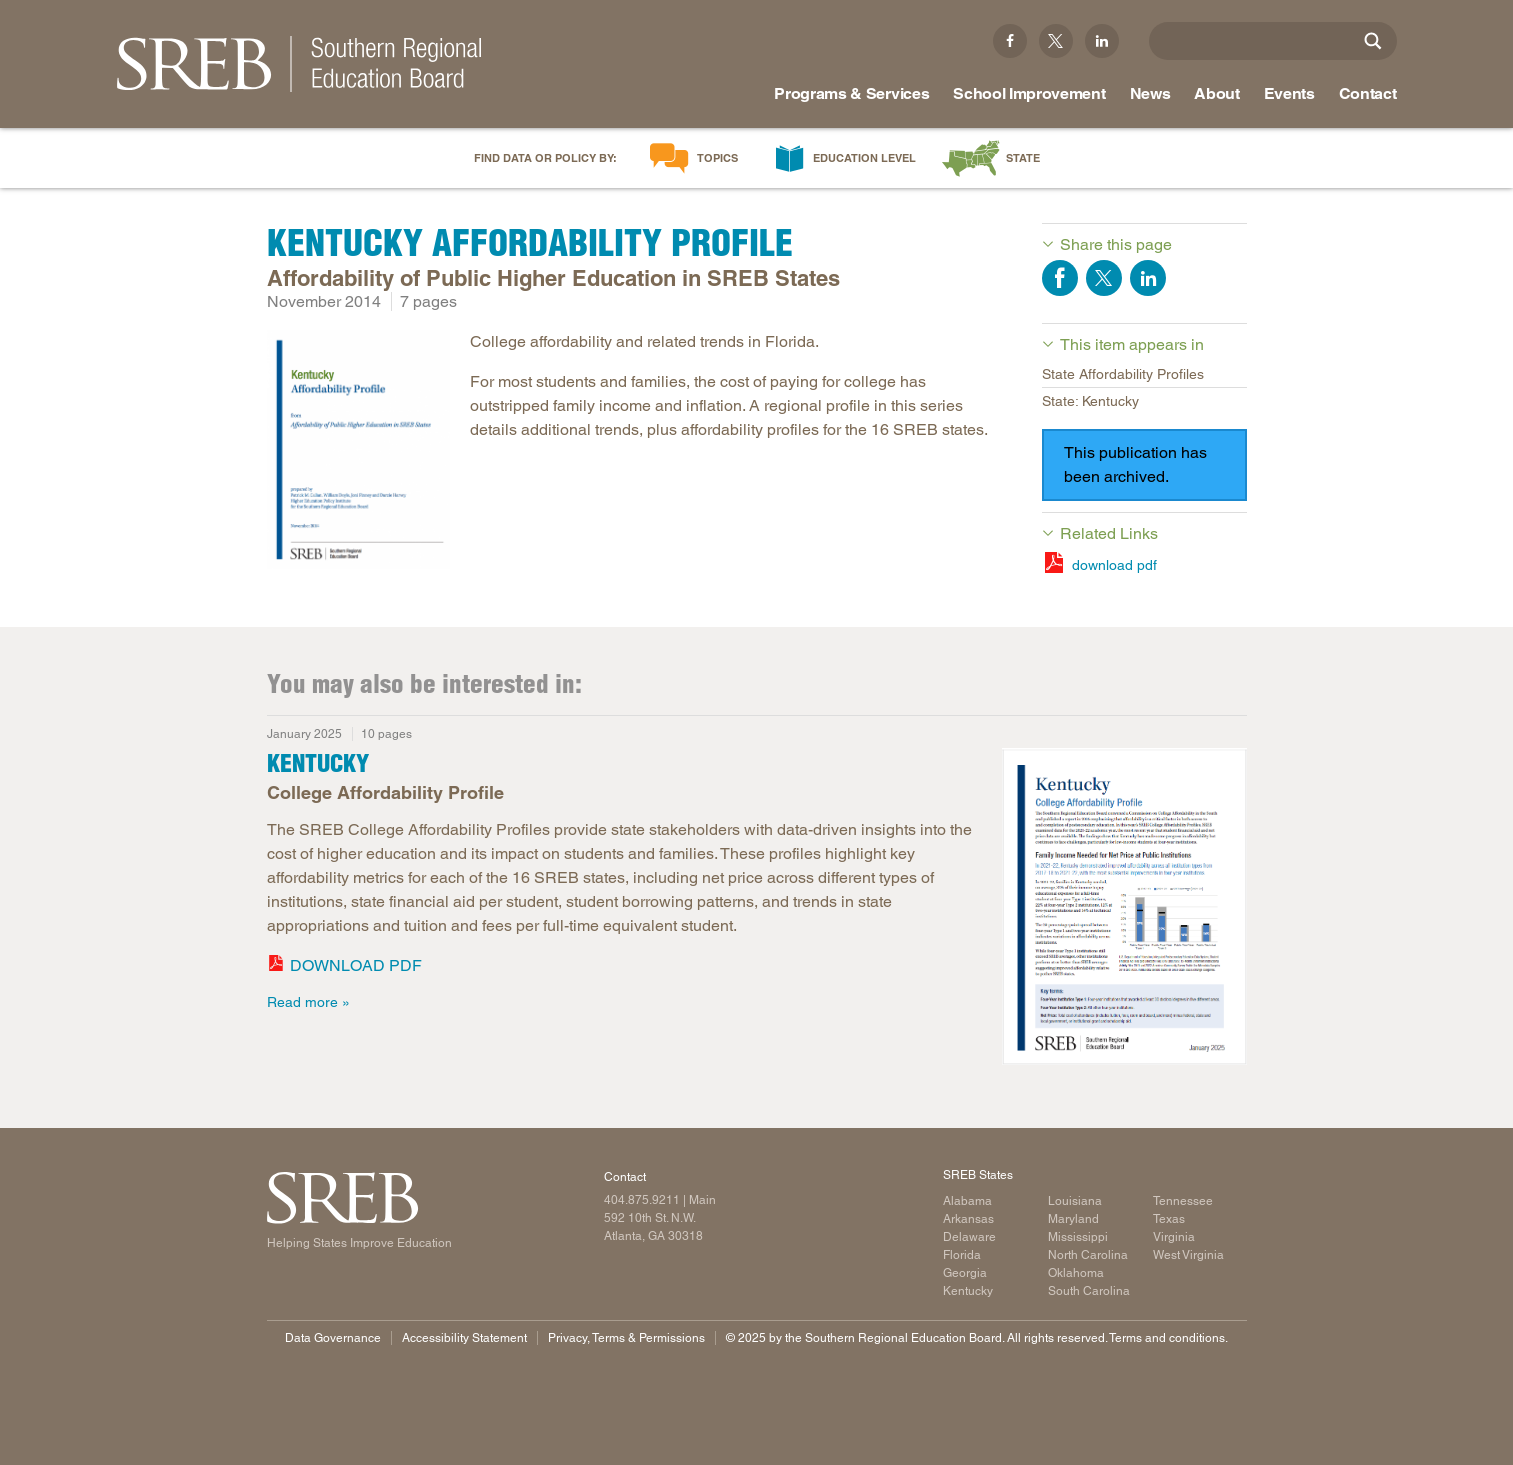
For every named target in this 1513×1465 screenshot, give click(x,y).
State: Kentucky (1090, 401)
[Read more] (359, 453)
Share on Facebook (1060, 278)
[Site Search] (1373, 41)
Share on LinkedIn (1148, 278)
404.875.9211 (642, 1200)
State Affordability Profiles (1123, 374)
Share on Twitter (1104, 278)
